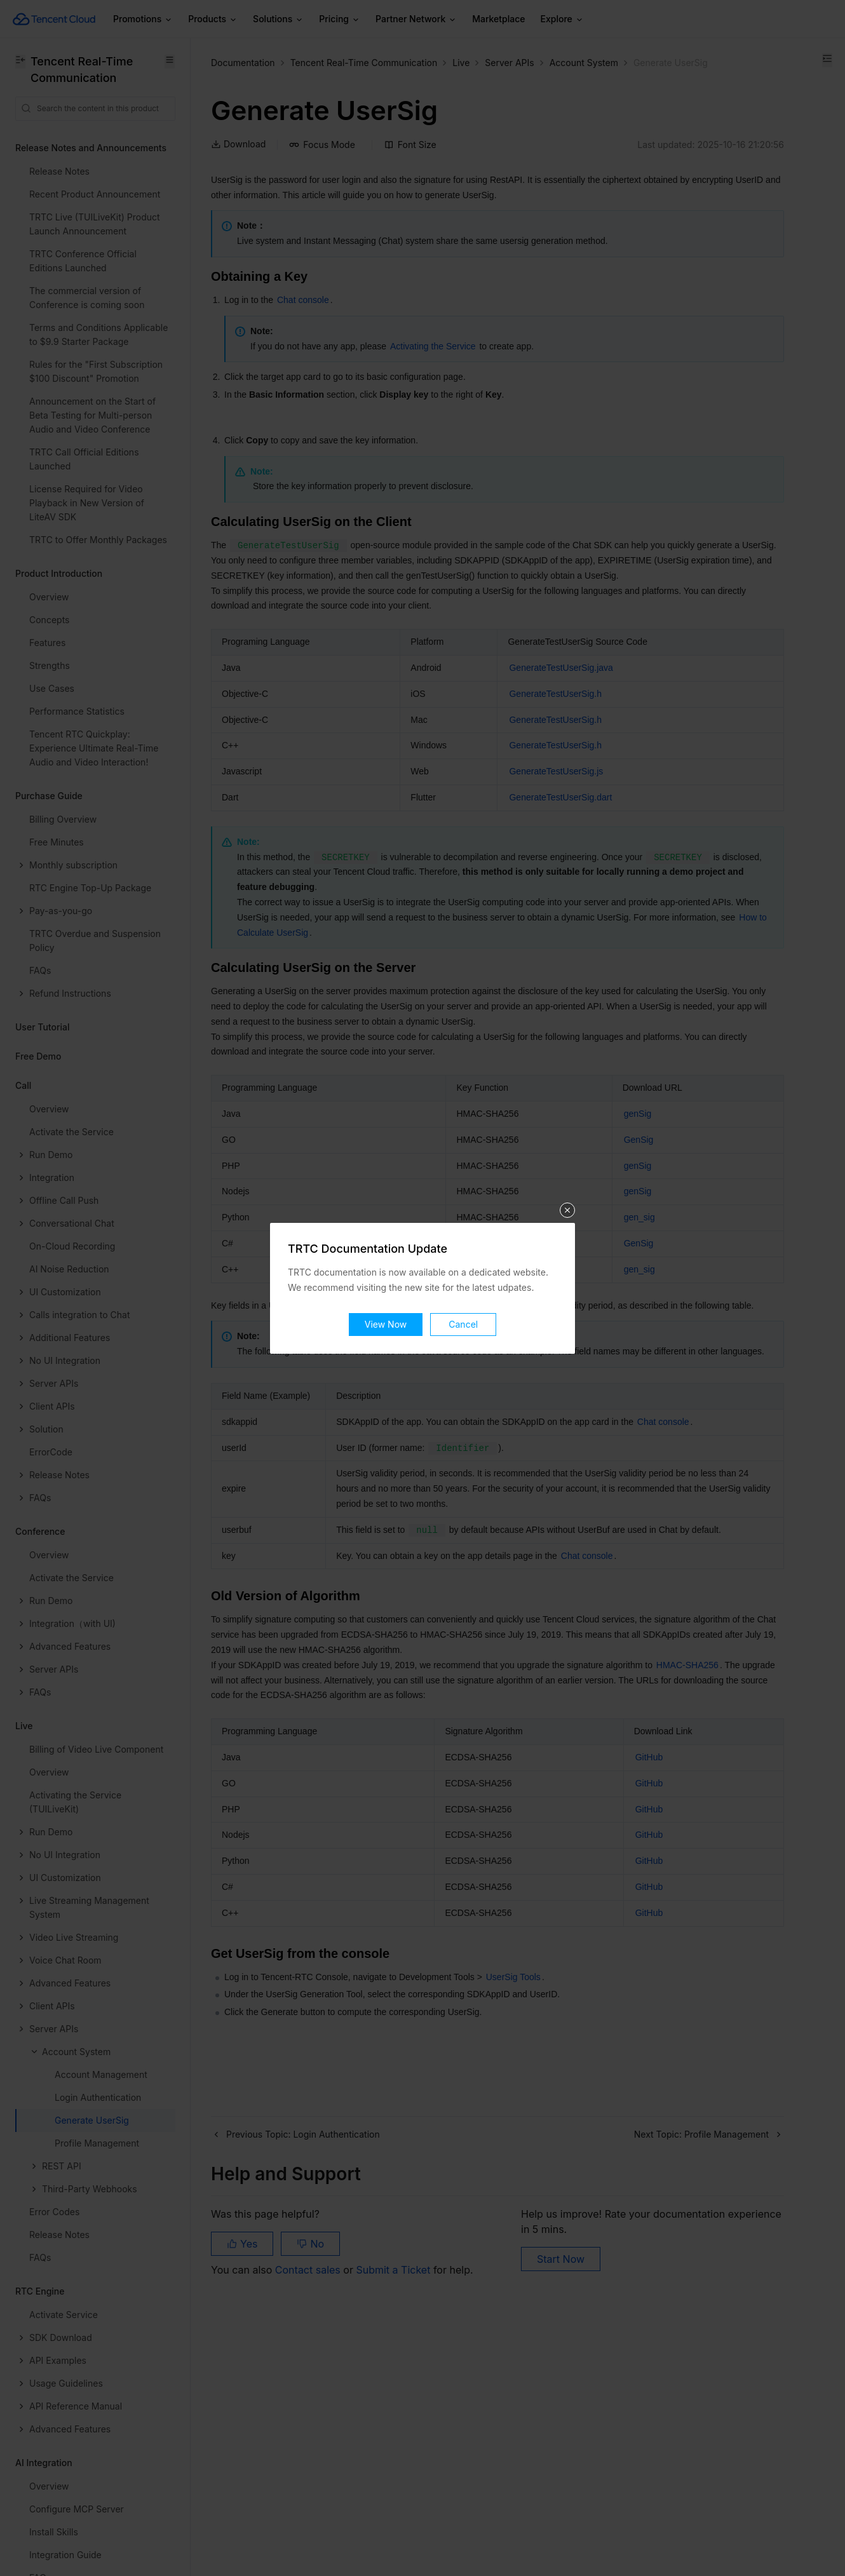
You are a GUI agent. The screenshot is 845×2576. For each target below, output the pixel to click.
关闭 (567, 1210)
